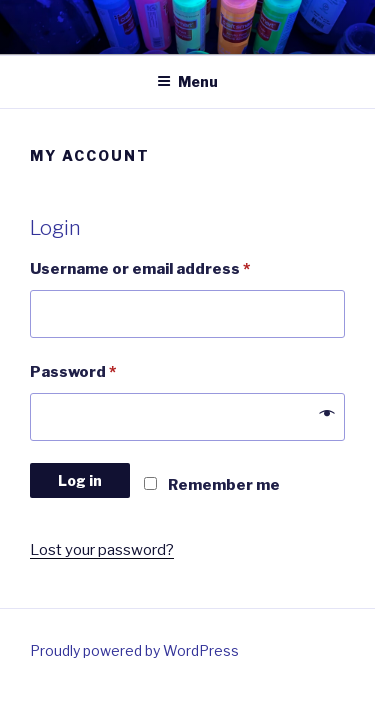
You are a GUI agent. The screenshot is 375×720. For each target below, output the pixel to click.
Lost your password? (102, 550)
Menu (187, 81)
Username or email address (140, 269)
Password (73, 372)
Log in (80, 480)
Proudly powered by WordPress (134, 650)
